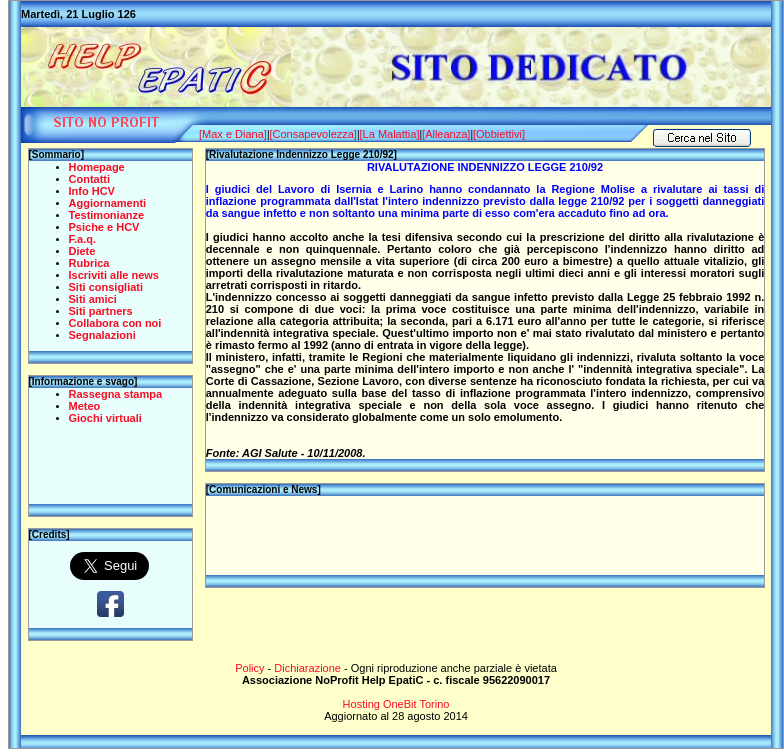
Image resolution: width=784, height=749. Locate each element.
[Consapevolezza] (312, 134)
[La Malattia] (390, 134)
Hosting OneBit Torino (396, 704)
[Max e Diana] (233, 134)
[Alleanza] (446, 134)
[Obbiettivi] (499, 134)
